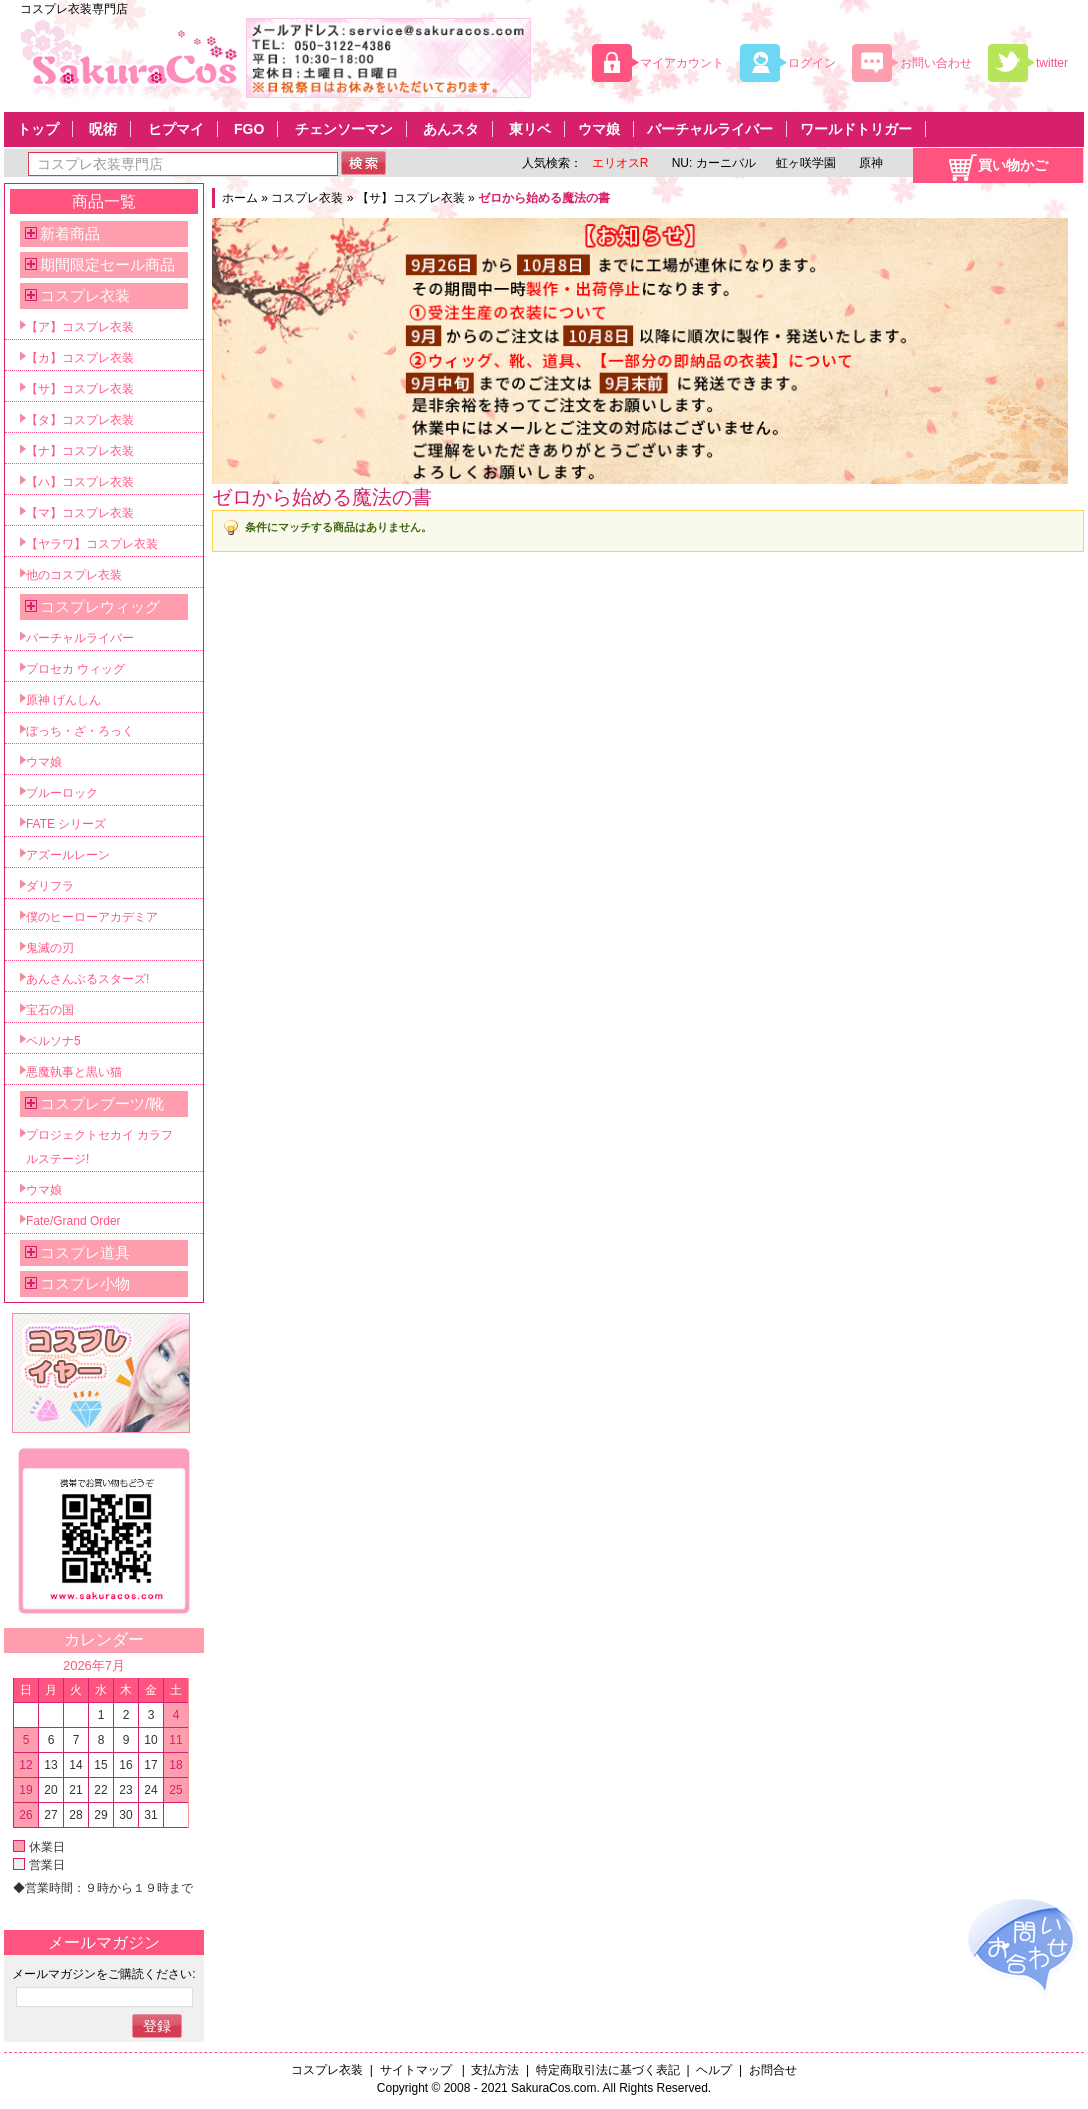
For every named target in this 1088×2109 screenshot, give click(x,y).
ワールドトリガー (856, 129)
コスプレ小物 (85, 1283)
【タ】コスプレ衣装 (80, 420)
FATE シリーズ (66, 824)
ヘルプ (714, 2070)
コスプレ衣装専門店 (74, 9)
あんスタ (451, 129)
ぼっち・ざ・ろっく (80, 731)
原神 (869, 163)
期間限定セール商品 (107, 264)
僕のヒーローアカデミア (92, 917)
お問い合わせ (936, 63)
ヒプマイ (176, 129)
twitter (1052, 63)
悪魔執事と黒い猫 (74, 1072)
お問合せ (773, 2070)
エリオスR (620, 163)
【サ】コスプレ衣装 (411, 198)
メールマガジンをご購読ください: (103, 1974)
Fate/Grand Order (73, 1221)
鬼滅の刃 (50, 948)
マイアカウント (682, 63)
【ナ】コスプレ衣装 (80, 451)
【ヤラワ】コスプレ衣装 (92, 544)
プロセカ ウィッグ (75, 669)
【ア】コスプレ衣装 (80, 327)
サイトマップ (417, 2070)
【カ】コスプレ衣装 (80, 358)
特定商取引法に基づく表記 (608, 2070)
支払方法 (495, 2070)
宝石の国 (50, 1010)
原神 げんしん (63, 700)
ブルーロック (62, 793)
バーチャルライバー (710, 129)
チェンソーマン (344, 129)
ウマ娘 (599, 129)
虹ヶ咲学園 (806, 163)
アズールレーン (68, 855)
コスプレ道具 (85, 1252)
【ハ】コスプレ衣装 (80, 482)
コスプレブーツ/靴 (102, 1103)
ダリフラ (50, 886)
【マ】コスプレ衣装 (80, 513)
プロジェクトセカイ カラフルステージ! (99, 1147)
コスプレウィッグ (100, 606)
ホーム (240, 198)
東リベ (530, 129)
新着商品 (70, 233)
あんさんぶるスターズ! (87, 979)
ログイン (812, 63)
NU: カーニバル (711, 163)
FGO (249, 129)
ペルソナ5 (53, 1041)
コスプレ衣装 (307, 198)
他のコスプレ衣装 (74, 575)
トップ (38, 129)
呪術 (103, 129)
